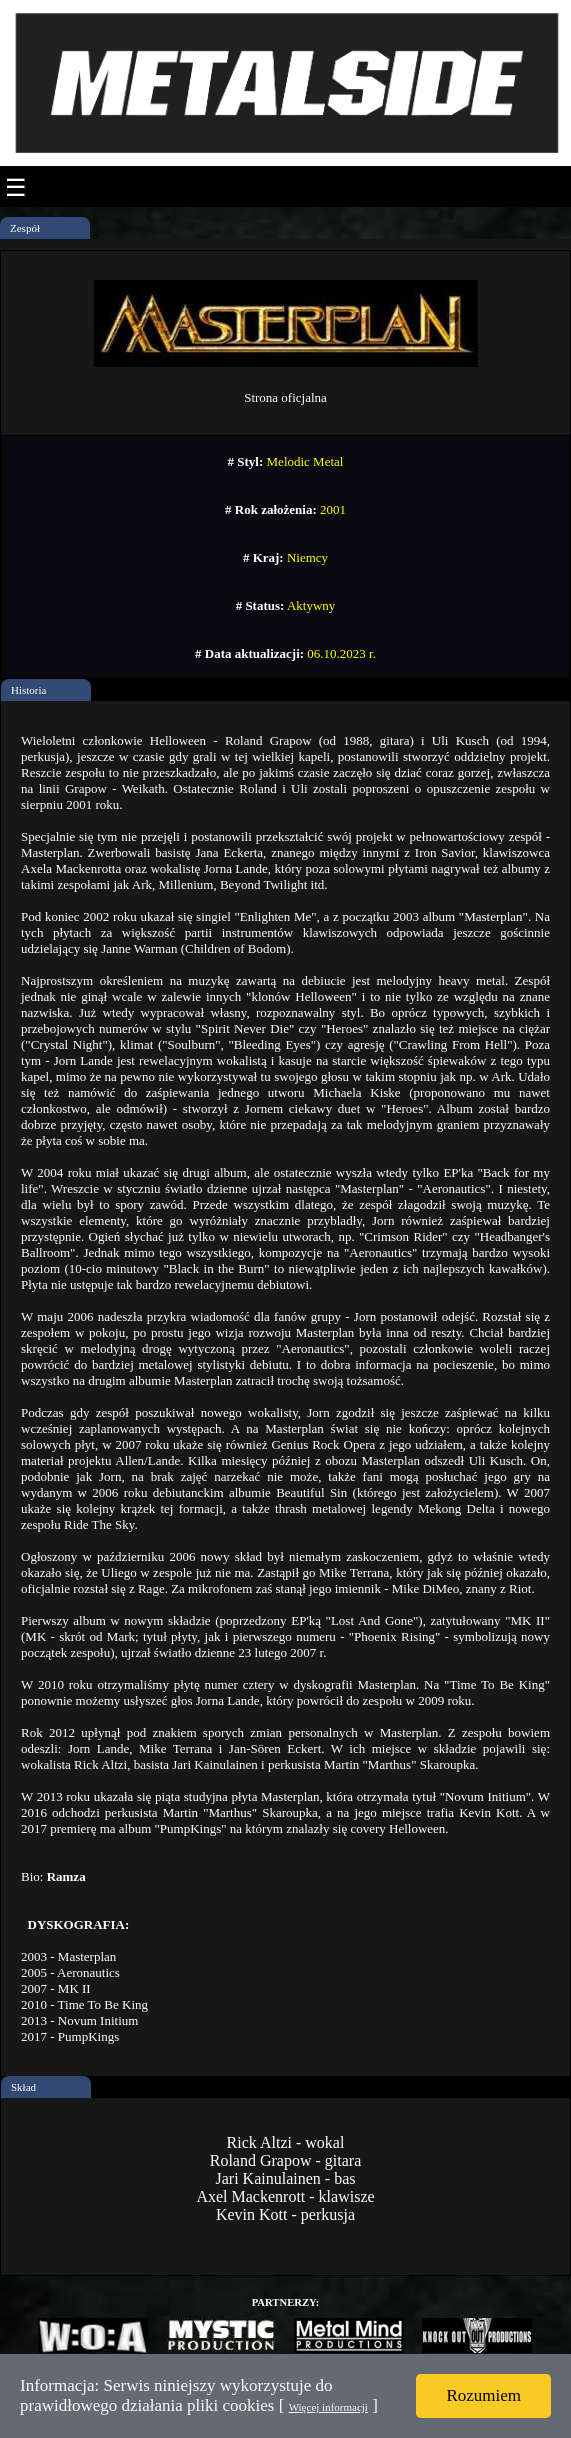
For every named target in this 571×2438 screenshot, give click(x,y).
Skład (23, 2087)
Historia (28, 690)
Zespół (25, 228)
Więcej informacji (328, 2407)
